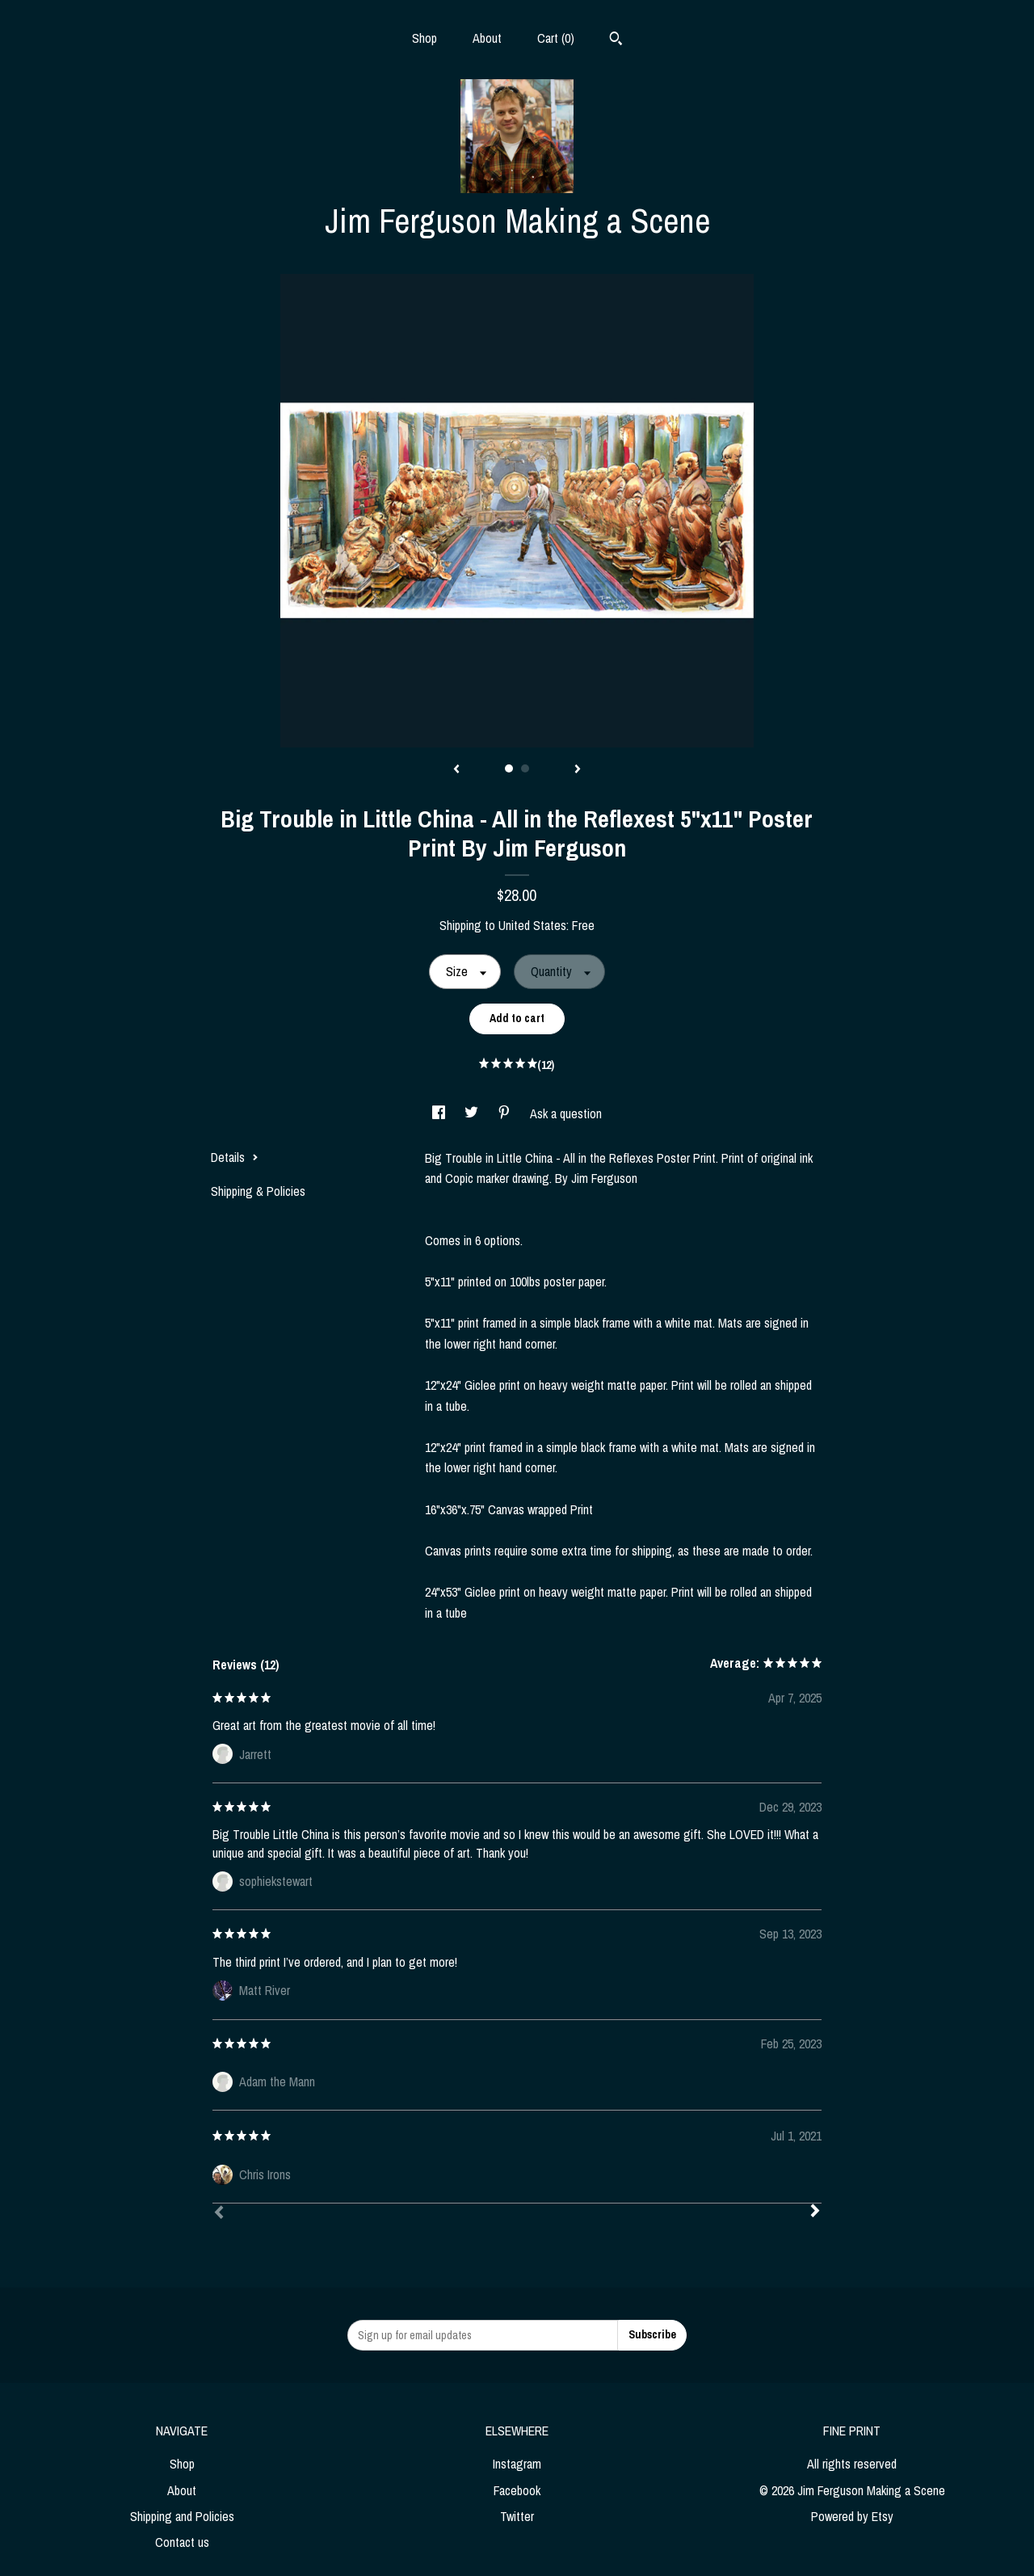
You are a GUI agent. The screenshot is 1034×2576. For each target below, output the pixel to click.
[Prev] (218, 2214)
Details (234, 1157)
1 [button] (509, 768)
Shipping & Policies (258, 1191)
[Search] (616, 40)
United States (532, 925)
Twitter (517, 2516)
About (487, 38)
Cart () (555, 38)
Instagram (517, 2464)
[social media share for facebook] (440, 1113)
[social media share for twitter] (472, 1113)
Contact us (182, 2542)
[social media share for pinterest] (506, 1113)
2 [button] (525, 768)
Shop (424, 38)
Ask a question (566, 1113)
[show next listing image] (578, 770)
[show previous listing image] (456, 770)
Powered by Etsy (852, 2516)
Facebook (517, 2490)
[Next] (815, 2212)
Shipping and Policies (182, 2516)
